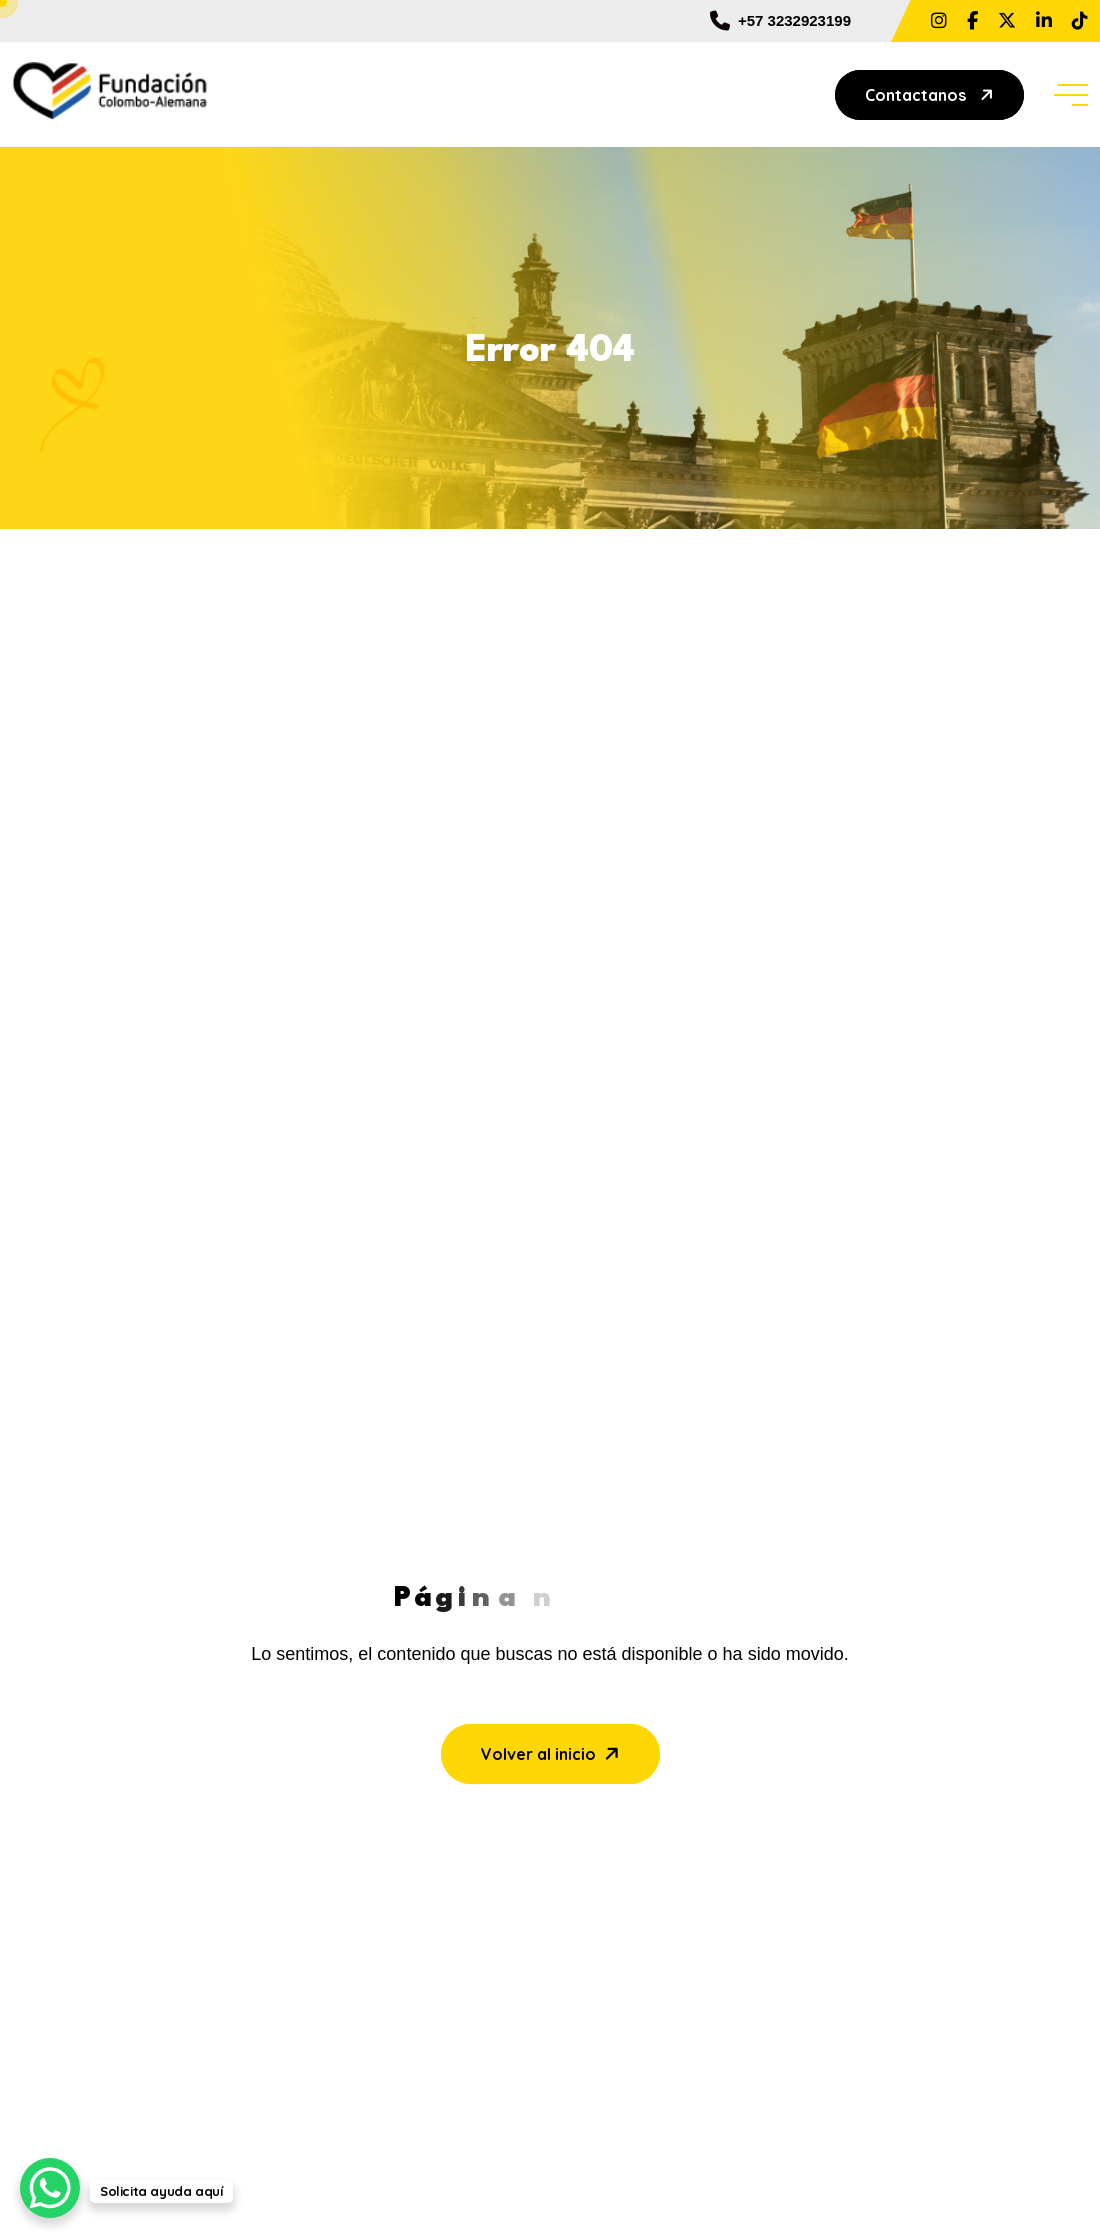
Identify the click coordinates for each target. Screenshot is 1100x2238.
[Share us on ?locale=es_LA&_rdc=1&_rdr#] (972, 21)
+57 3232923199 (780, 21)
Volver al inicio (552, 1753)
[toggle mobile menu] (1071, 95)
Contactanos (931, 94)
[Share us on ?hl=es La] (939, 21)
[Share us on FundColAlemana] (1007, 21)
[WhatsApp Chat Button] (50, 2188)
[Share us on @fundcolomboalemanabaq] (1080, 21)
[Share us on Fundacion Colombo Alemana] (1044, 21)
